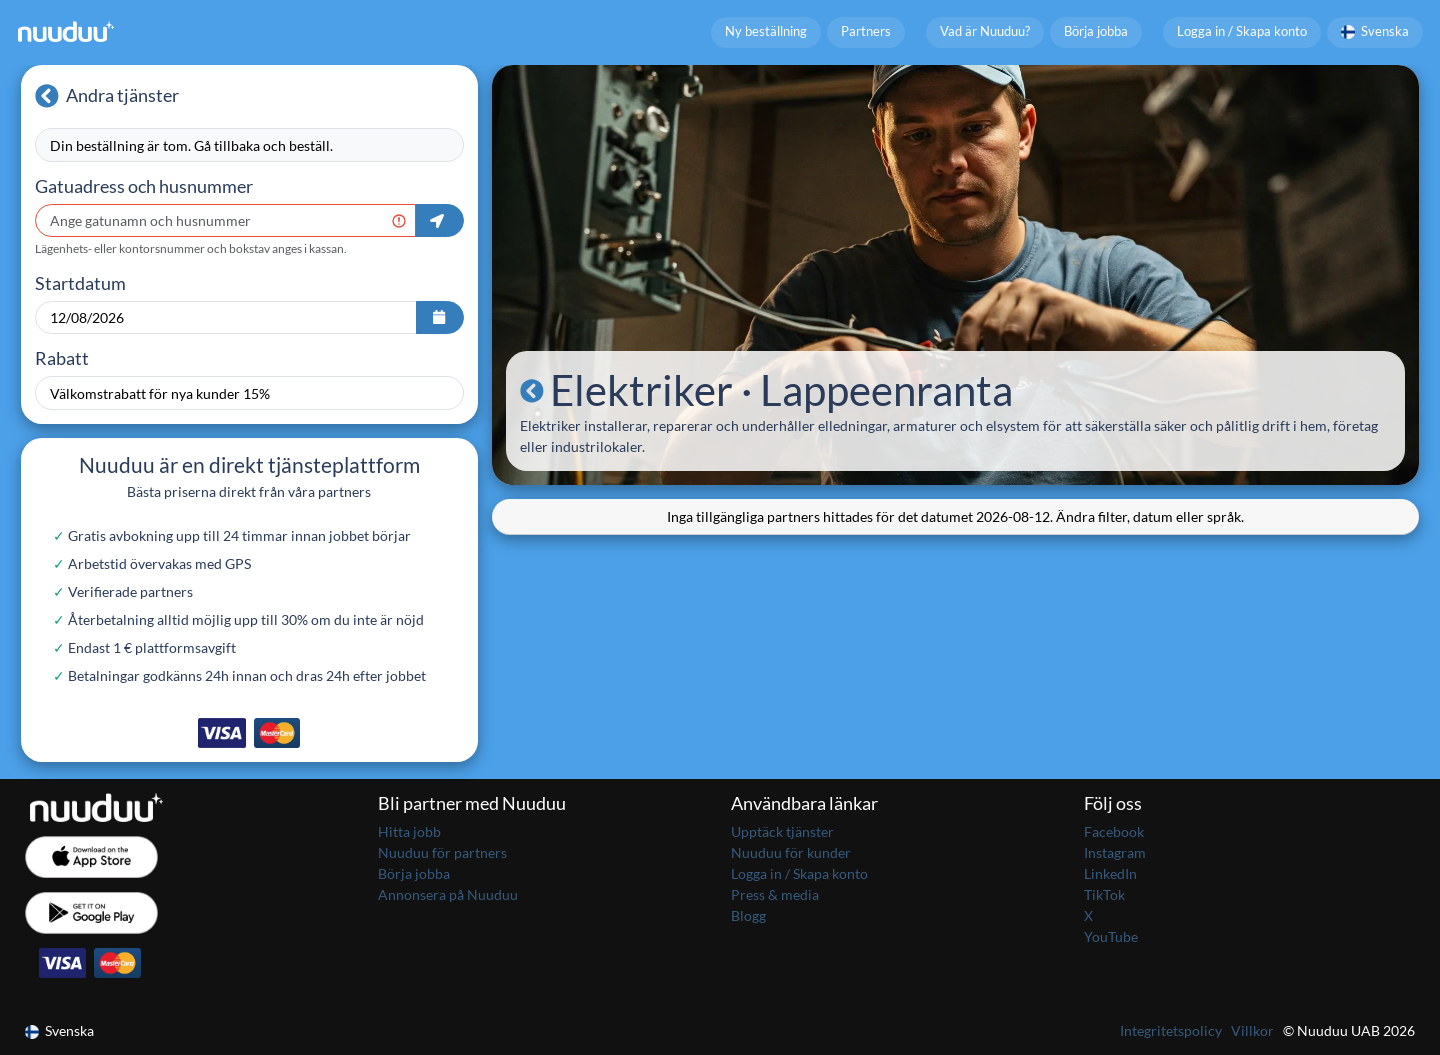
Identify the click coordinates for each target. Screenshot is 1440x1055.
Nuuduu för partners (442, 852)
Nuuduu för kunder (791, 852)
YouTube (1111, 936)
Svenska (1375, 31)
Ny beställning (766, 31)
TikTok (1104, 894)
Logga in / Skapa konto (1242, 31)
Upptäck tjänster (782, 831)
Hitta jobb (409, 831)
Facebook (1114, 831)
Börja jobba (1096, 31)
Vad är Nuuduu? (985, 31)
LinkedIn (1110, 873)
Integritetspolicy (1171, 1030)
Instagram (1115, 852)
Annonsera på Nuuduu (448, 894)
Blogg (748, 915)
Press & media (775, 894)
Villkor (1252, 1030)
